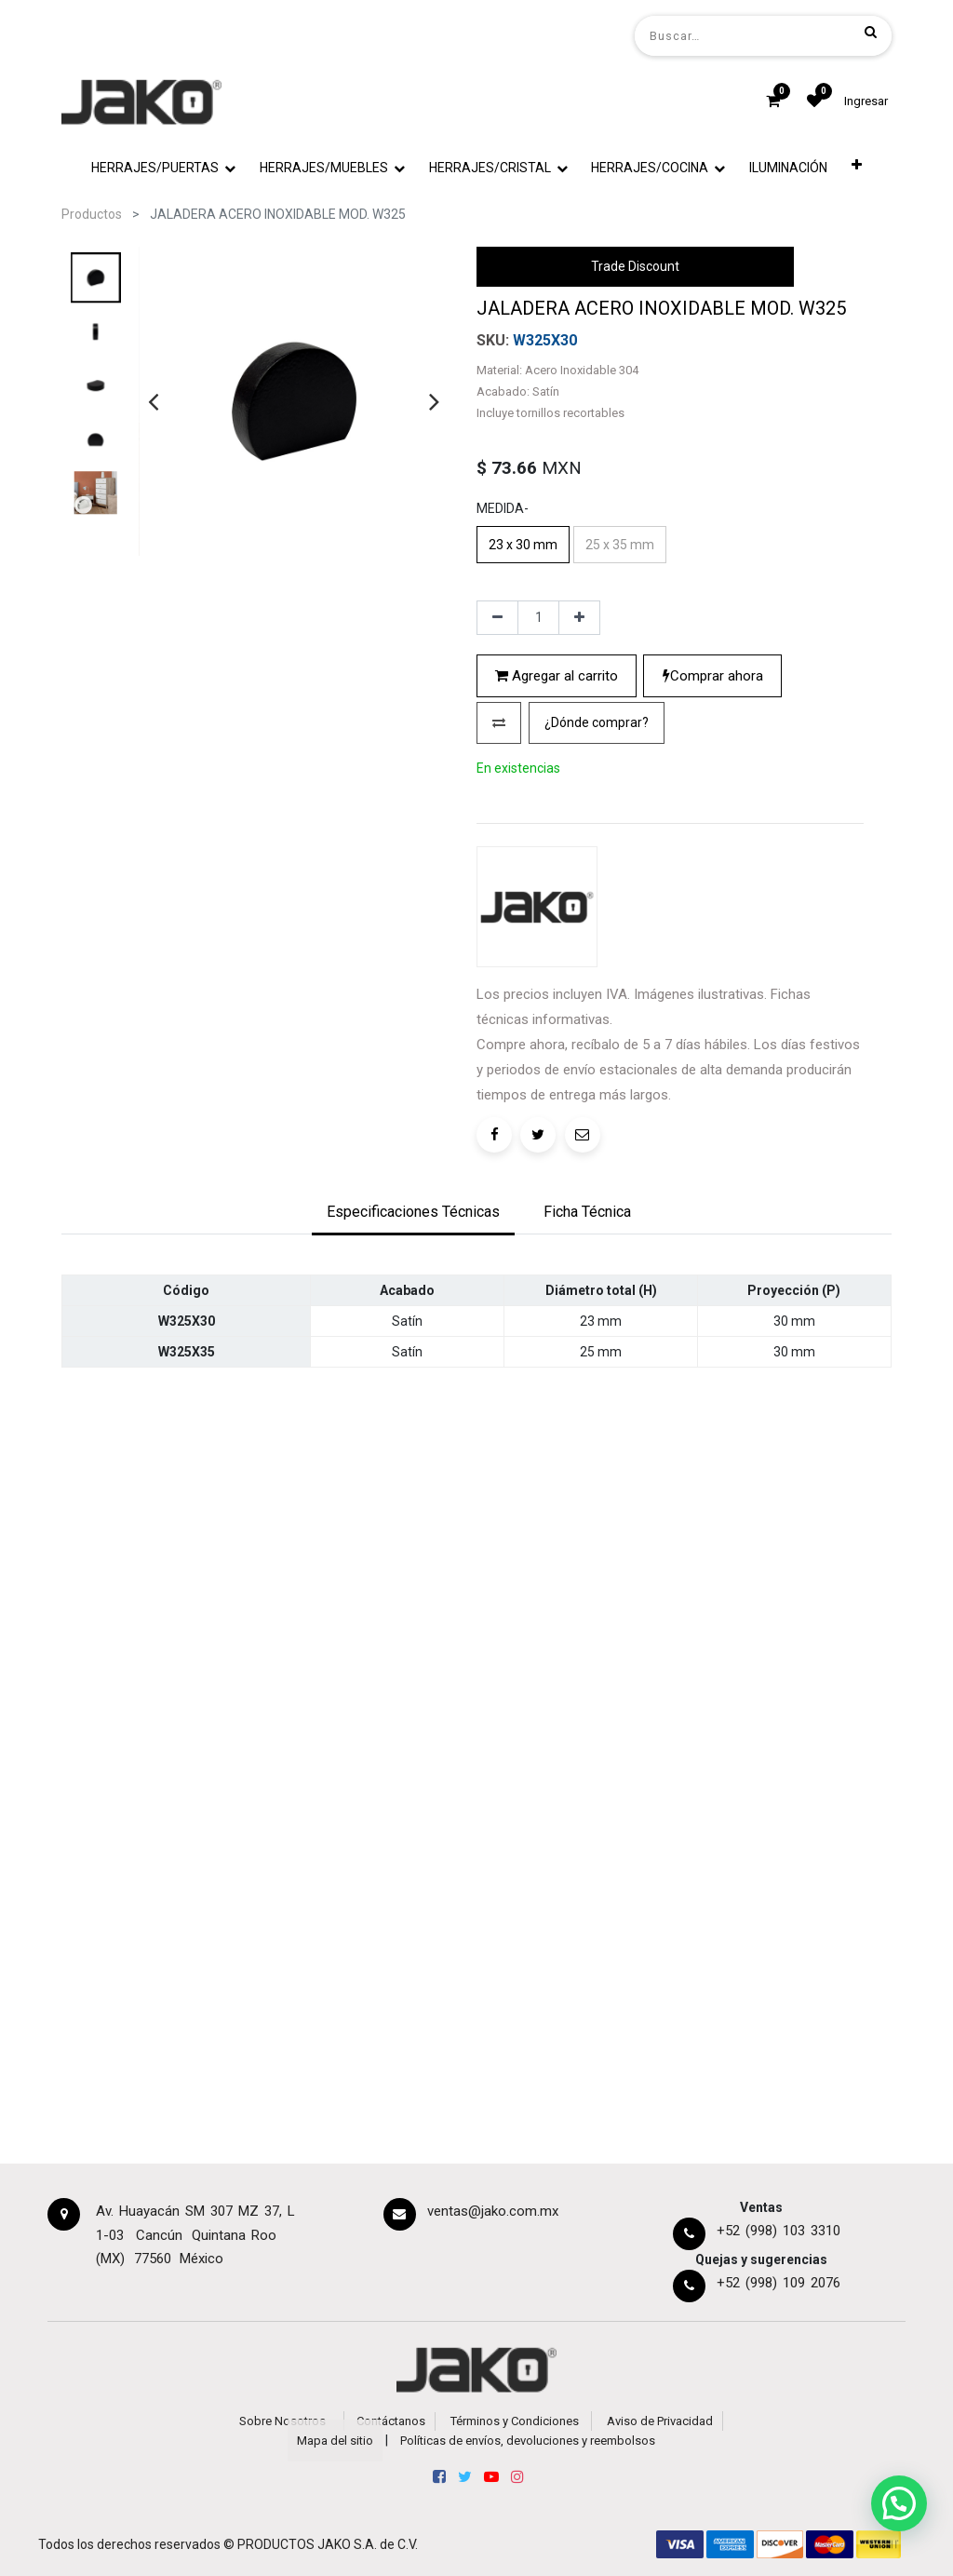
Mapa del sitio (335, 2441)
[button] (856, 168)
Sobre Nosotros (282, 2421)
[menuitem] (788, 168)
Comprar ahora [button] (713, 676)
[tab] (413, 1213)
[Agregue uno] (579, 618)
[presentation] (153, 401)
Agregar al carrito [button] (556, 676)
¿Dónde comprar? (596, 722)
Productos (91, 214)
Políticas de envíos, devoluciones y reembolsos (527, 2441)
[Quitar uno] (497, 618)
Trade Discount (635, 266)
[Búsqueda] (871, 31)
